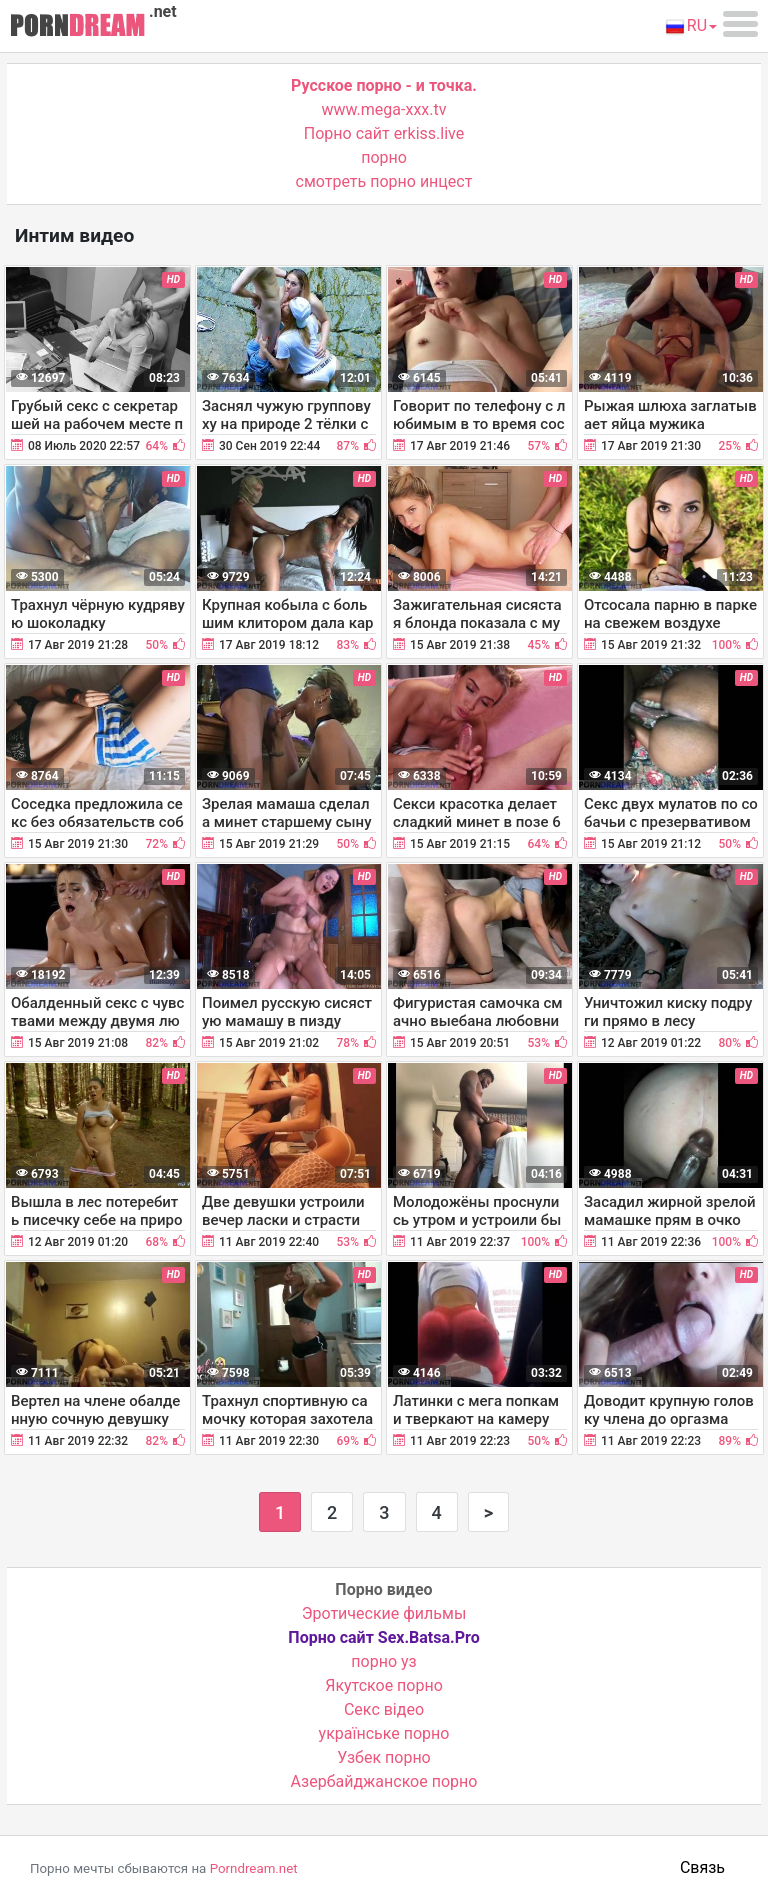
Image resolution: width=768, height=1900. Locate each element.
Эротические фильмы (384, 1613)
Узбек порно (384, 1757)
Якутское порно (384, 1685)
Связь (702, 1867)
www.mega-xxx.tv (384, 109)
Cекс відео (384, 1709)
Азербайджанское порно (384, 1781)
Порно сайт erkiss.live (384, 133)
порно (384, 157)
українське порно (384, 1733)
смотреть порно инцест (384, 181)
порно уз (383, 1661)
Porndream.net (254, 1868)
